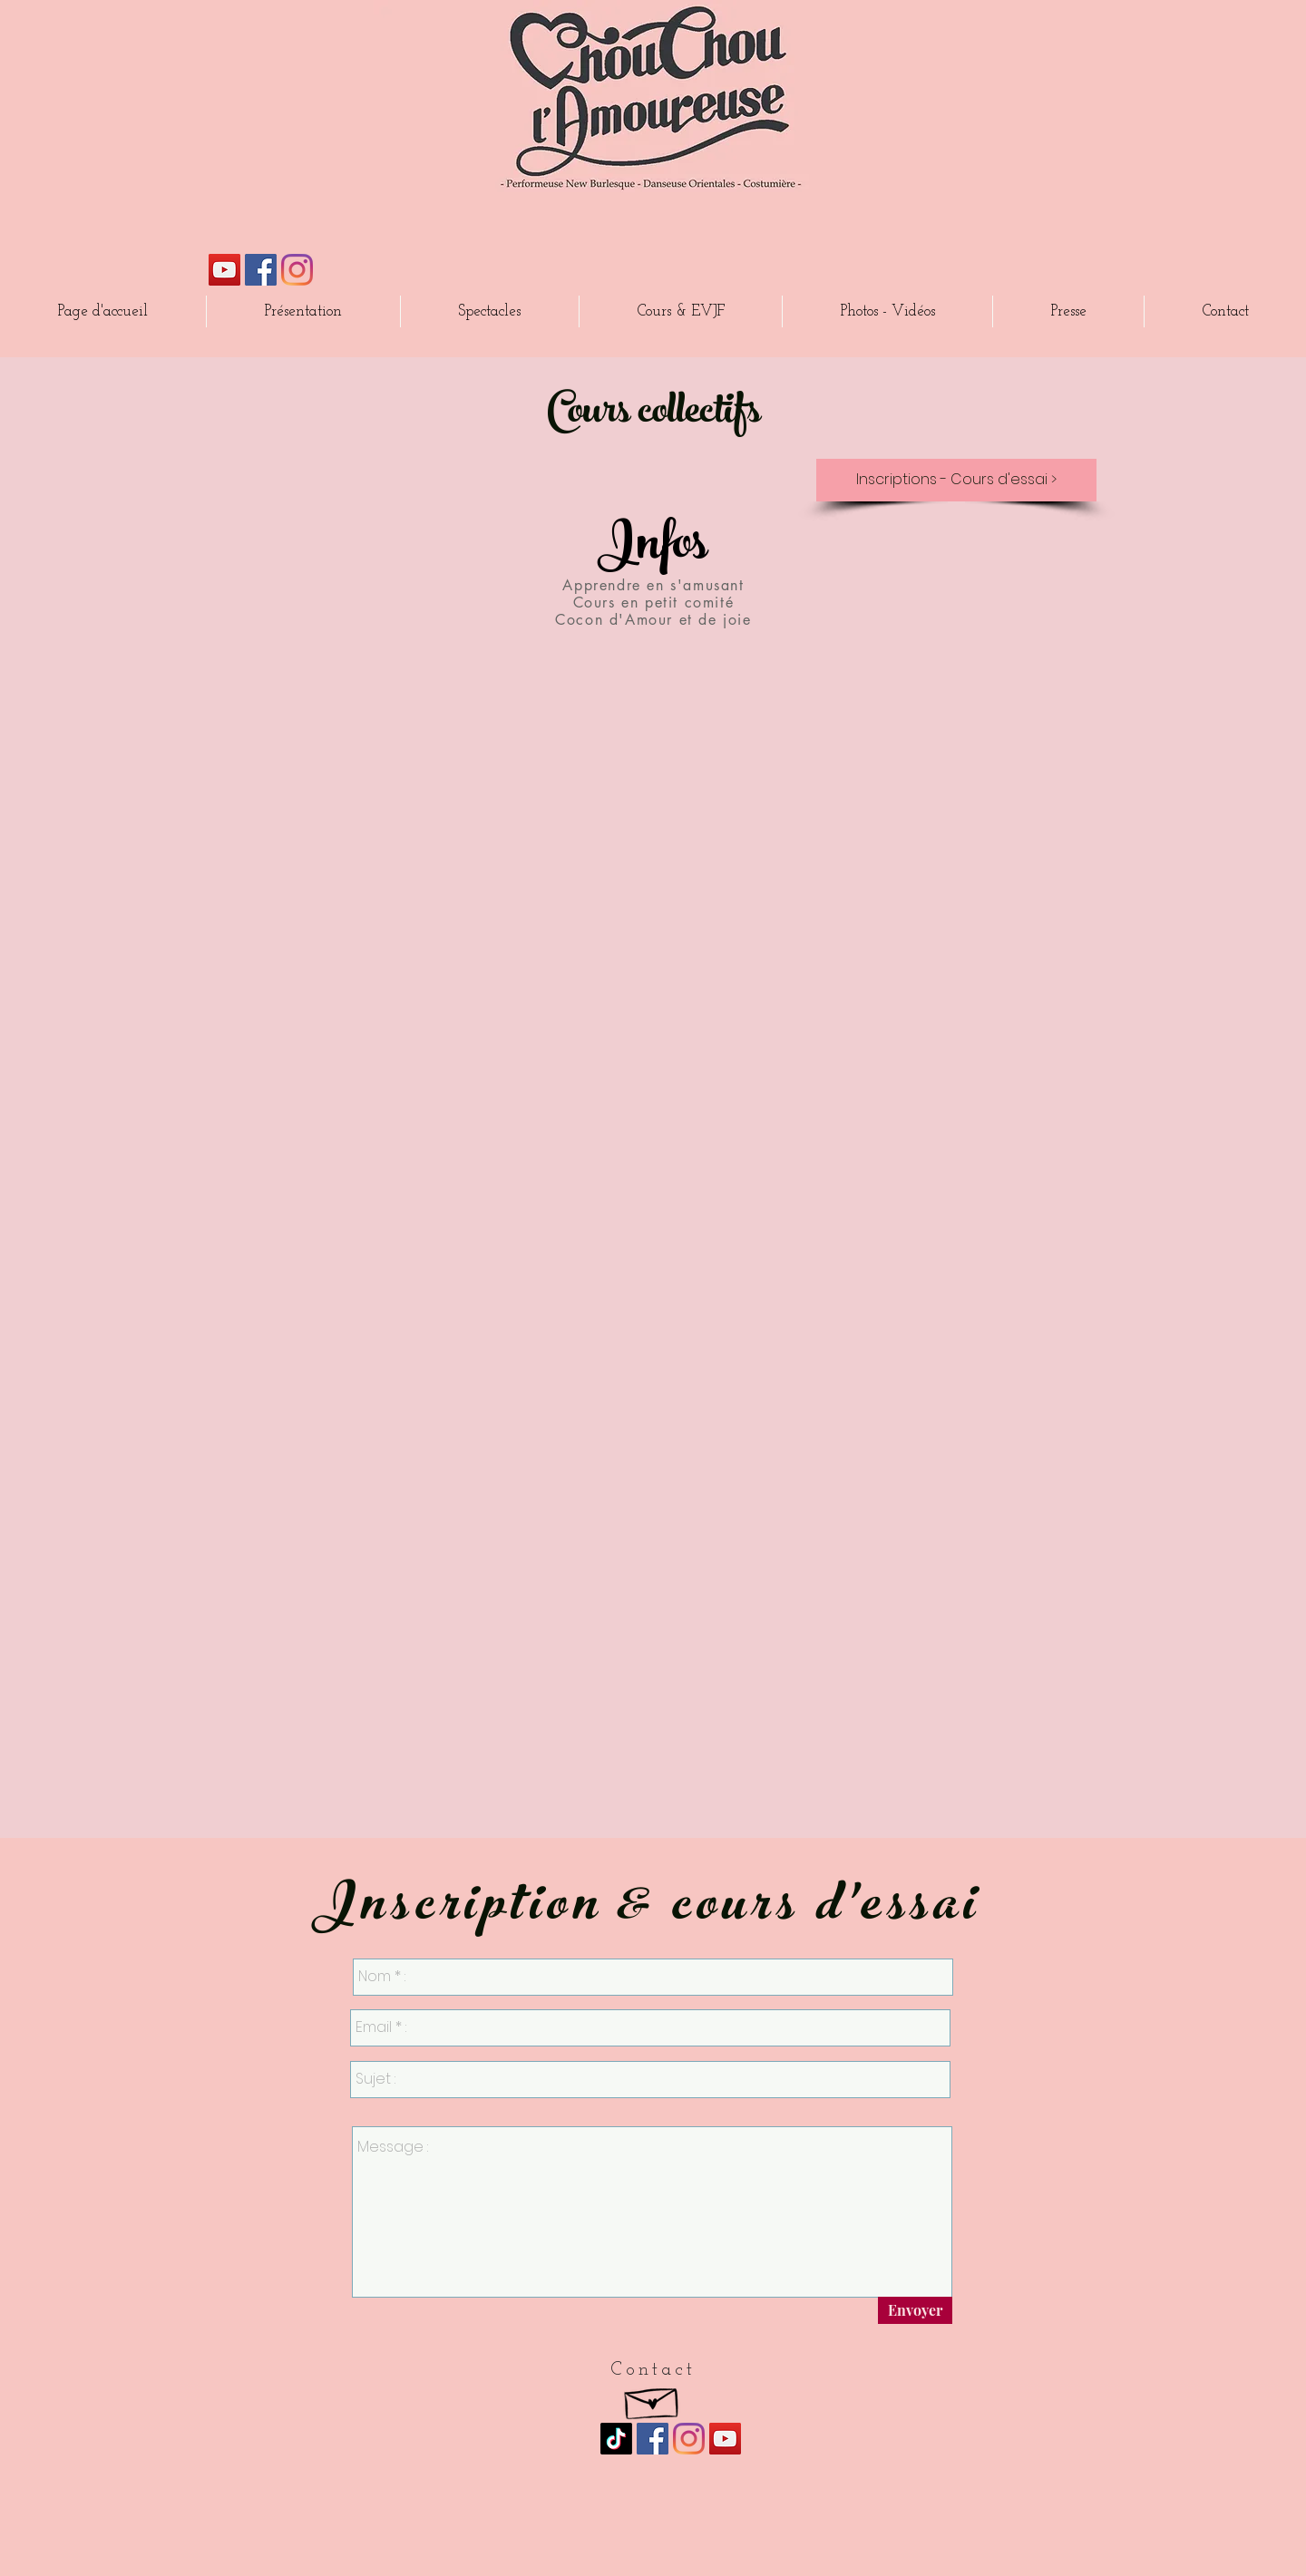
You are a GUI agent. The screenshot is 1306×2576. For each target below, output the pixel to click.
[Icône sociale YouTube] (224, 270)
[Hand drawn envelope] (652, 2399)
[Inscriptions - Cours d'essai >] (956, 480)
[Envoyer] (915, 2310)
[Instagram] (297, 270)
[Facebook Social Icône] (261, 270)
